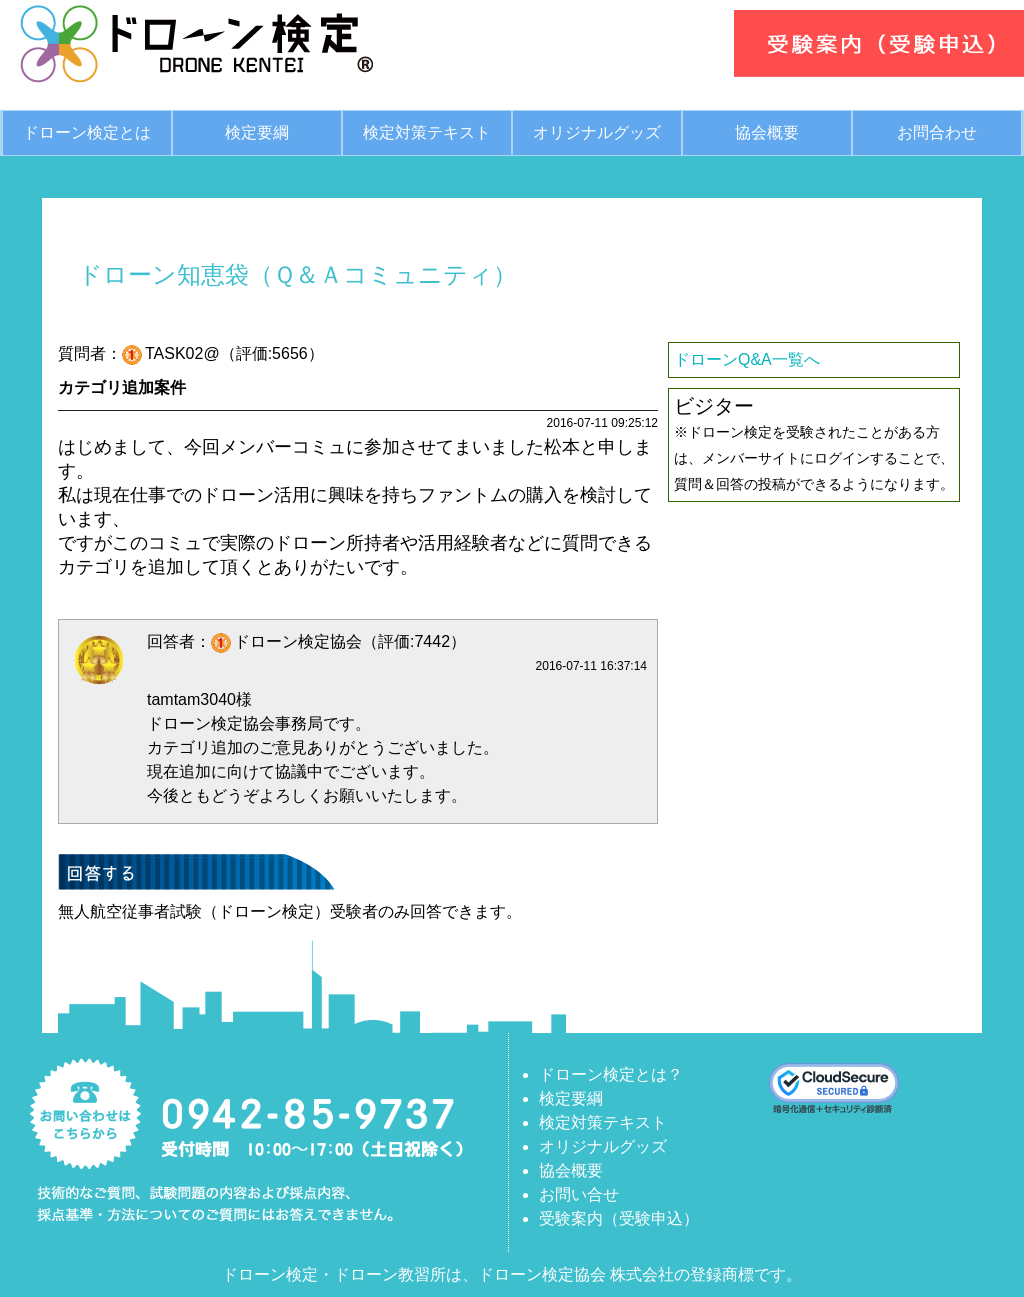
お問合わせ (937, 132)
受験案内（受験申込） (619, 1218)
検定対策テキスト (427, 132)
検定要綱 (257, 132)
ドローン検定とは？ (611, 1074)
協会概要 (767, 132)
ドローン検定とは (87, 132)
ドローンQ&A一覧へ (747, 359)
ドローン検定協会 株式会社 (576, 1274)
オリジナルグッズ (597, 132)
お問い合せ (579, 1194)
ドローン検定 (270, 1274)
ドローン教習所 (390, 1274)
